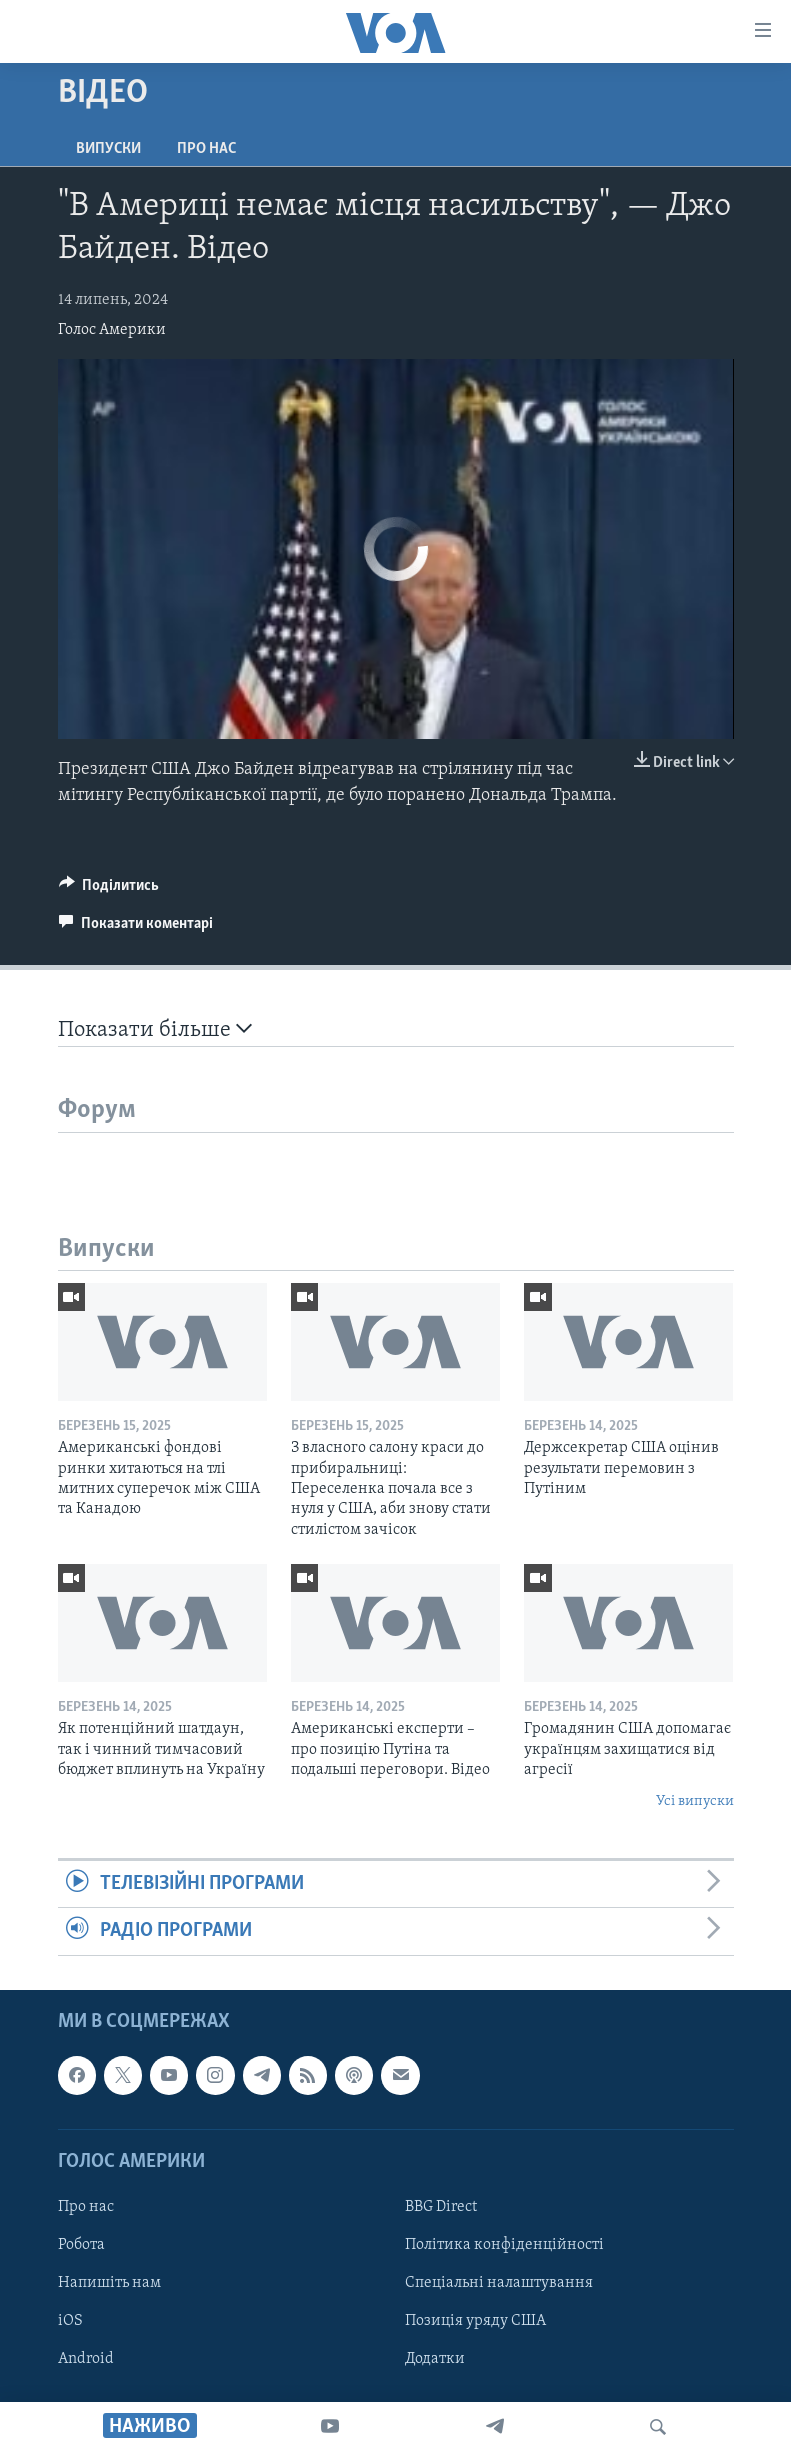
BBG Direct (441, 2206)
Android (86, 2359)
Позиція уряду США (475, 2321)
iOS (70, 2321)
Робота (81, 2245)
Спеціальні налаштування (499, 2283)
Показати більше (155, 1029)
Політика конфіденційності (504, 2245)
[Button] (109, 890)
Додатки (435, 2359)
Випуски (108, 149)
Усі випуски (695, 1801)
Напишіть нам (109, 2283)
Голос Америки (112, 330)
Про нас (206, 149)
